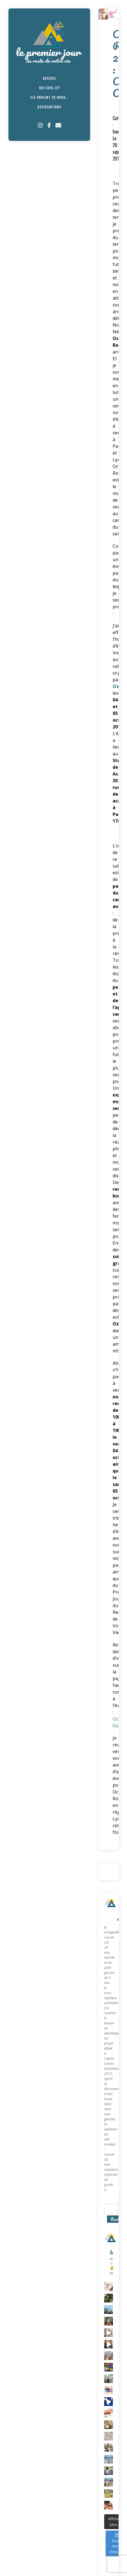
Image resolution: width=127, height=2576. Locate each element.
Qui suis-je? (49, 87)
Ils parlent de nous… (49, 97)
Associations (49, 106)
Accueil (49, 78)
